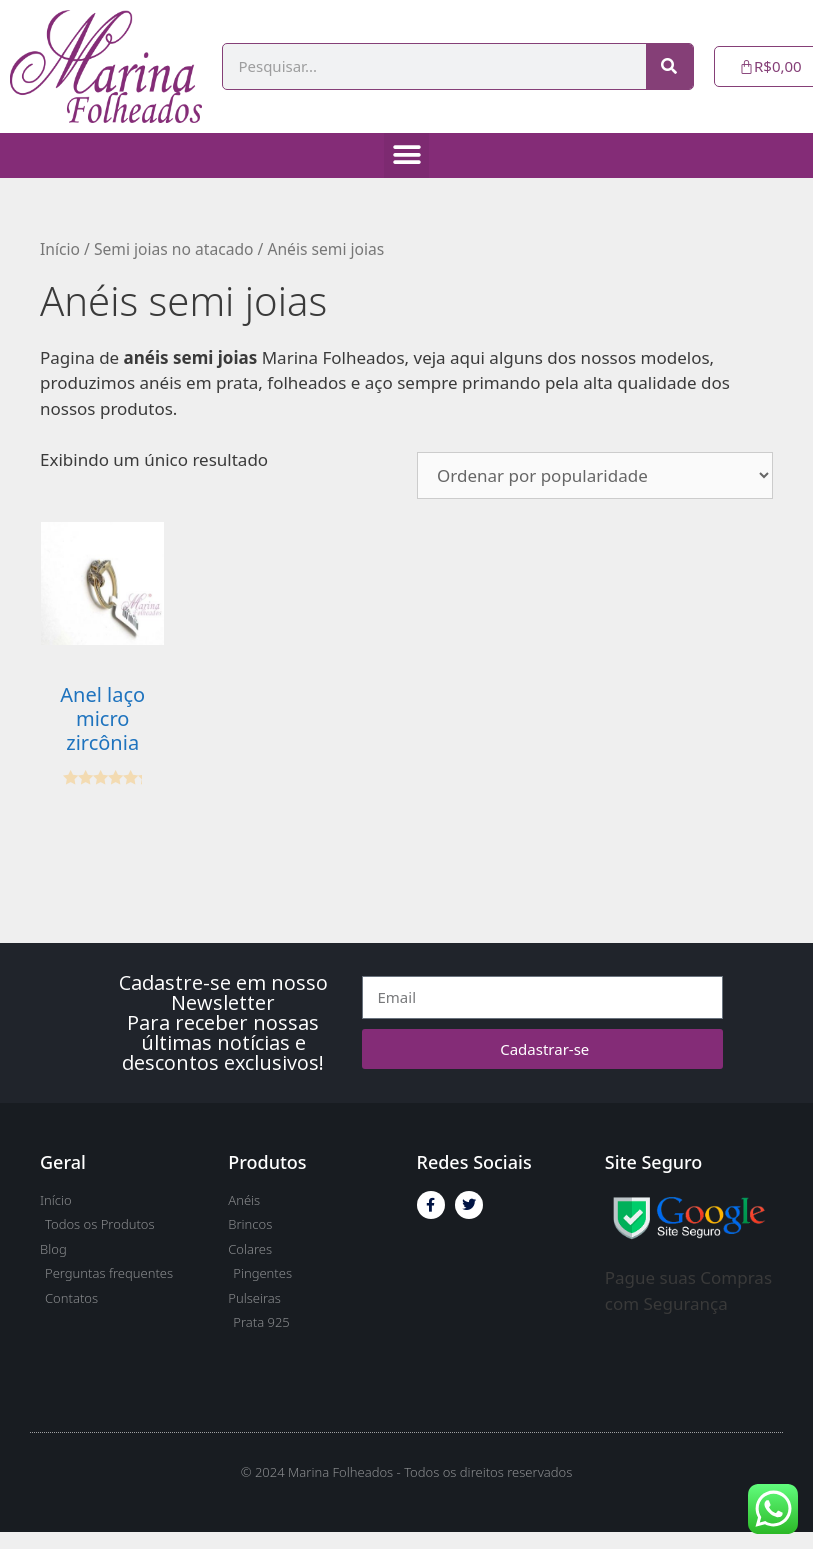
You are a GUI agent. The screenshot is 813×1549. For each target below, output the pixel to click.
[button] (406, 155)
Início (60, 249)
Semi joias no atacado (174, 249)
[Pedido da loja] (595, 475)
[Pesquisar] (669, 66)
